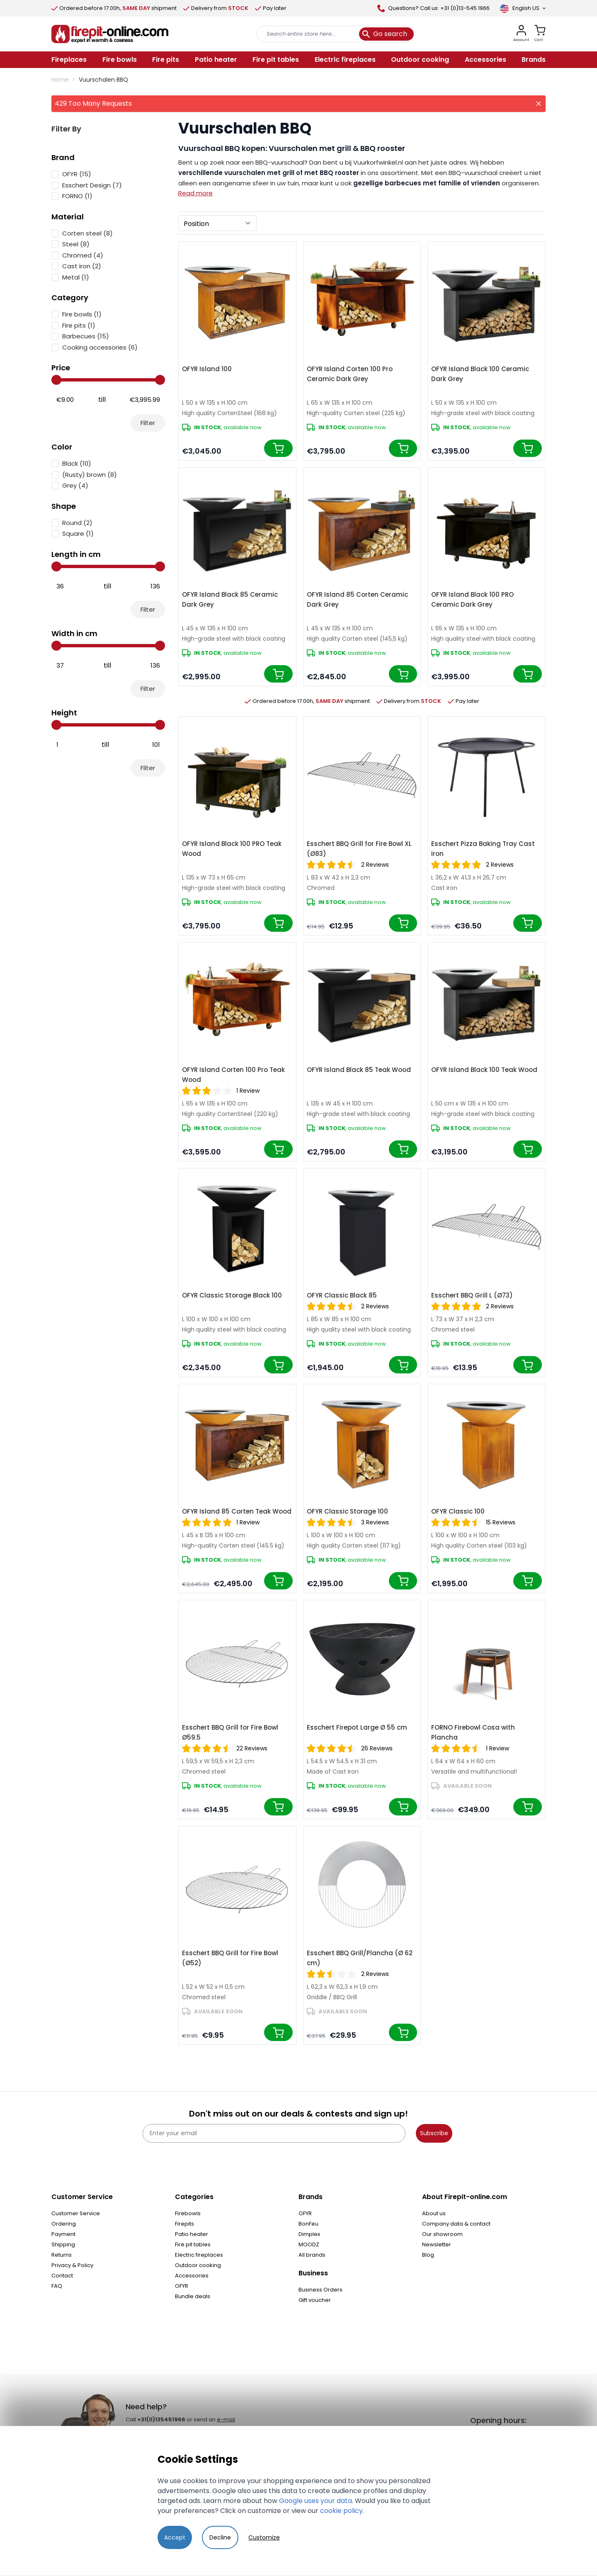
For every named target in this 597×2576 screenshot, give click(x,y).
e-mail (226, 2419)
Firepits (184, 2224)
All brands (311, 2255)
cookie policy (341, 2510)
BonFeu (308, 2224)
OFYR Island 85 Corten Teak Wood (236, 1511)
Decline (220, 2537)
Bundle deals (192, 2296)
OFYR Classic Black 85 (342, 1295)
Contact (62, 2276)
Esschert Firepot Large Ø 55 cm (357, 1727)
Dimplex (309, 2234)
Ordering (63, 2224)
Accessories (192, 2276)
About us (434, 2213)
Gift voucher (314, 2300)
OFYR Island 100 (207, 369)
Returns (61, 2255)
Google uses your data (315, 2501)
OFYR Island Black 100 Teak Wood (484, 1069)
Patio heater (191, 2234)
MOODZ (308, 2244)
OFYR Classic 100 (458, 1511)
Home (60, 79)
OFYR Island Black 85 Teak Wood (359, 1069)
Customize (264, 2537)
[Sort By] (217, 223)
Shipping (63, 2244)
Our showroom (442, 2234)
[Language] (523, 8)
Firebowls (188, 2213)
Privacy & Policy (72, 2265)
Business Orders (320, 2290)
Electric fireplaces (199, 2255)
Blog (428, 2255)
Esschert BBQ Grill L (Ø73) (472, 1295)
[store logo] (109, 34)
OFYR (181, 2286)
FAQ (56, 2286)
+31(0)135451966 (161, 2419)
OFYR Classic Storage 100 (347, 1511)
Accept (174, 2537)
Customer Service (75, 2213)
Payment (63, 2234)
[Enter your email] (274, 2133)
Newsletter (436, 2244)
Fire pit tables (193, 2244)
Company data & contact (456, 2224)
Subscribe (434, 2133)
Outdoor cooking (198, 2265)
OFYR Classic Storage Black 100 (232, 1295)
